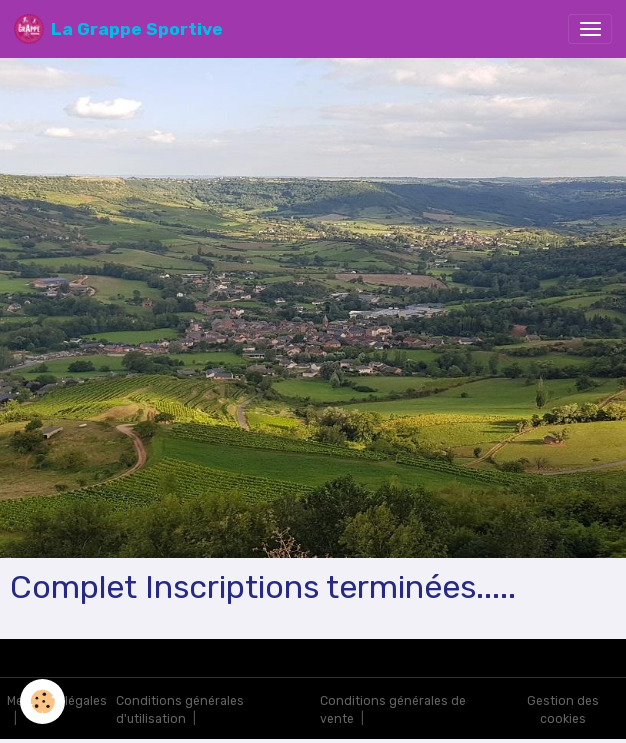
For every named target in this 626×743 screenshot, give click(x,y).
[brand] (118, 29)
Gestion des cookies (563, 710)
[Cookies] (42, 701)
